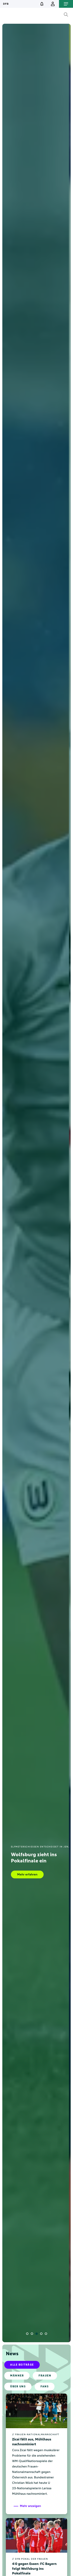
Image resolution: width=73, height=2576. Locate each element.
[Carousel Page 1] (27, 2334)
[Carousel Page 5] (46, 2334)
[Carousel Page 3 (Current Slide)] (36, 2334)
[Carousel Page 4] (41, 2334)
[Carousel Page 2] (32, 2334)
